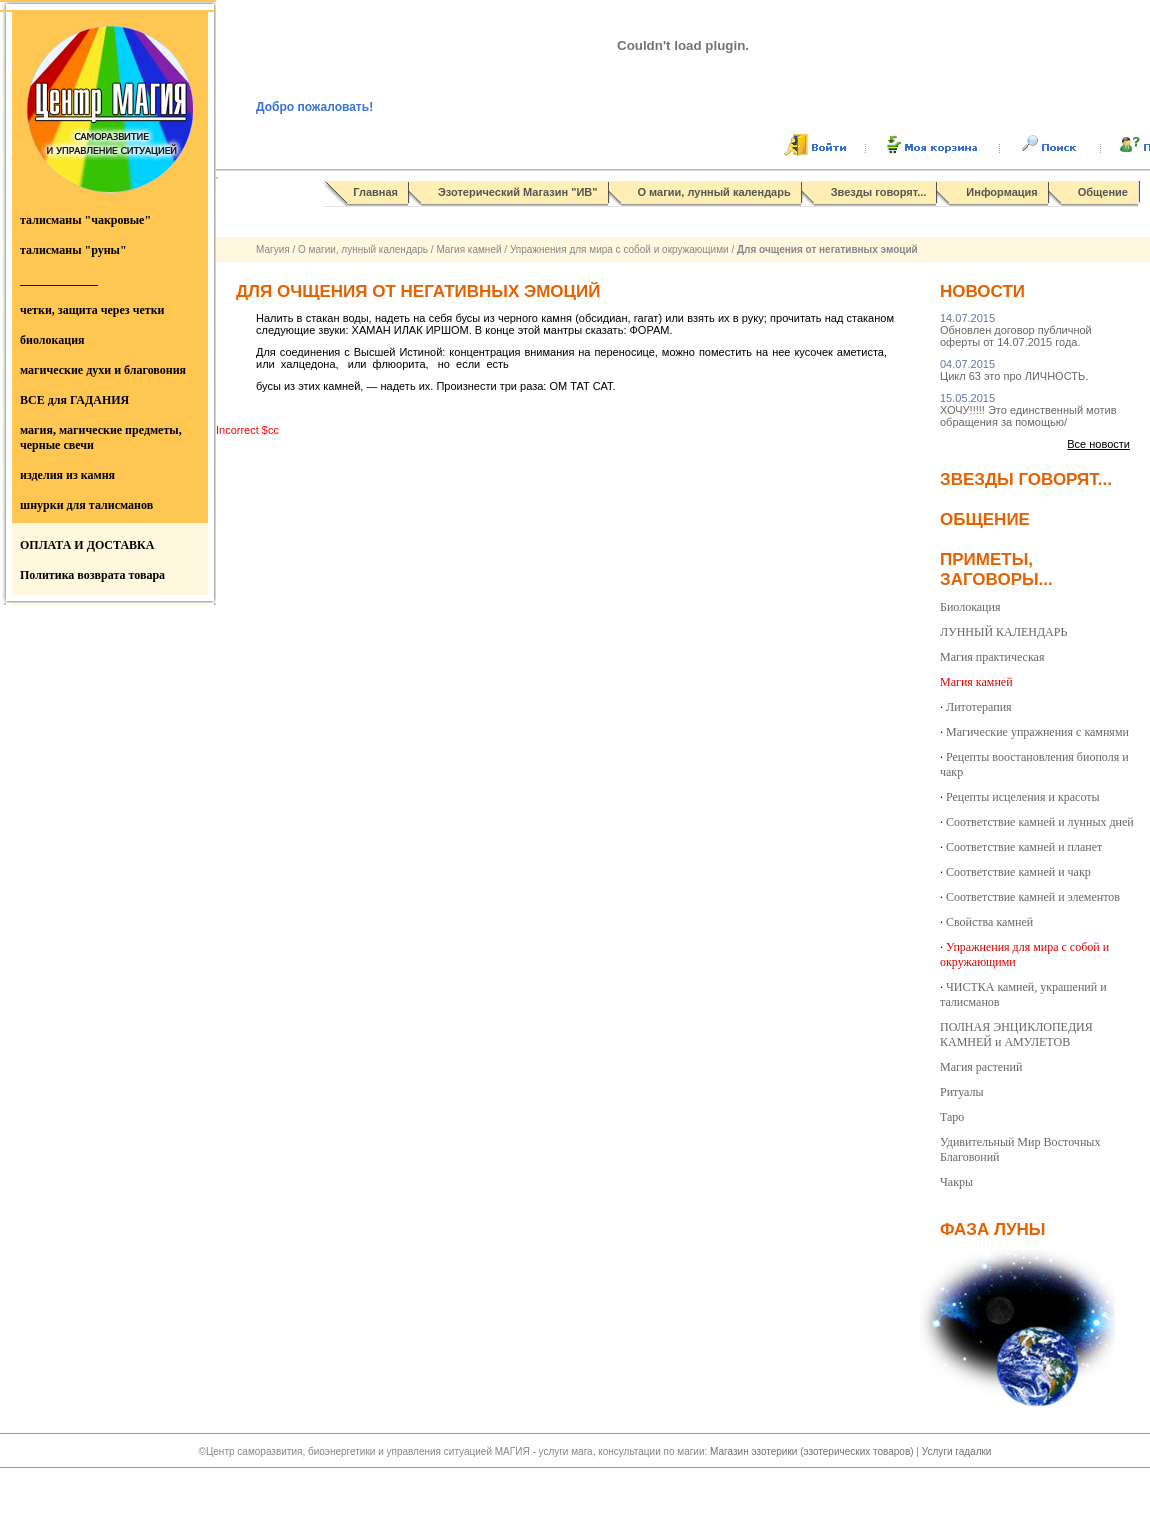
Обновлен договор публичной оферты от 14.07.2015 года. (1016, 330)
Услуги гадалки (957, 1451)
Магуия (273, 249)
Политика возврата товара (92, 575)
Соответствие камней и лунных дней (1040, 822)
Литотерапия (979, 707)
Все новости (1098, 444)
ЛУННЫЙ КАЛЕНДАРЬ (1003, 632)
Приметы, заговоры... (996, 569)
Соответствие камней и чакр (1018, 872)
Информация (1001, 192)
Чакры (956, 1182)
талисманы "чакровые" (85, 220)
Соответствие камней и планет (1024, 847)
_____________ (59, 280)
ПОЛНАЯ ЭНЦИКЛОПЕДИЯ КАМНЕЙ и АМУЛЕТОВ (1016, 1034)
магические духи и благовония (103, 370)
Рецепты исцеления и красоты (1023, 797)
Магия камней (468, 249)
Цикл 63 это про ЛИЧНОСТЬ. (1014, 370)
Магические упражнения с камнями (1037, 732)
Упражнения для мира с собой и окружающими (619, 249)
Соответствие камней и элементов (1033, 897)
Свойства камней (989, 922)
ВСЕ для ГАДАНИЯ (74, 400)
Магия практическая (992, 657)
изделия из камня (67, 475)
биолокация (52, 340)
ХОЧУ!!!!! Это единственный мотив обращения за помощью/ (1028, 410)
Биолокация (970, 607)
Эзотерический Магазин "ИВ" (517, 192)
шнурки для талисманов (86, 505)
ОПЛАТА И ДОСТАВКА (87, 545)
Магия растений (981, 1067)
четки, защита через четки (92, 310)
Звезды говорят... (879, 192)
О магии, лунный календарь (714, 192)
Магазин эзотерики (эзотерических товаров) (813, 1451)
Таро (952, 1117)
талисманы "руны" (73, 250)
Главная (375, 192)
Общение (1103, 192)
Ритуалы (962, 1092)
